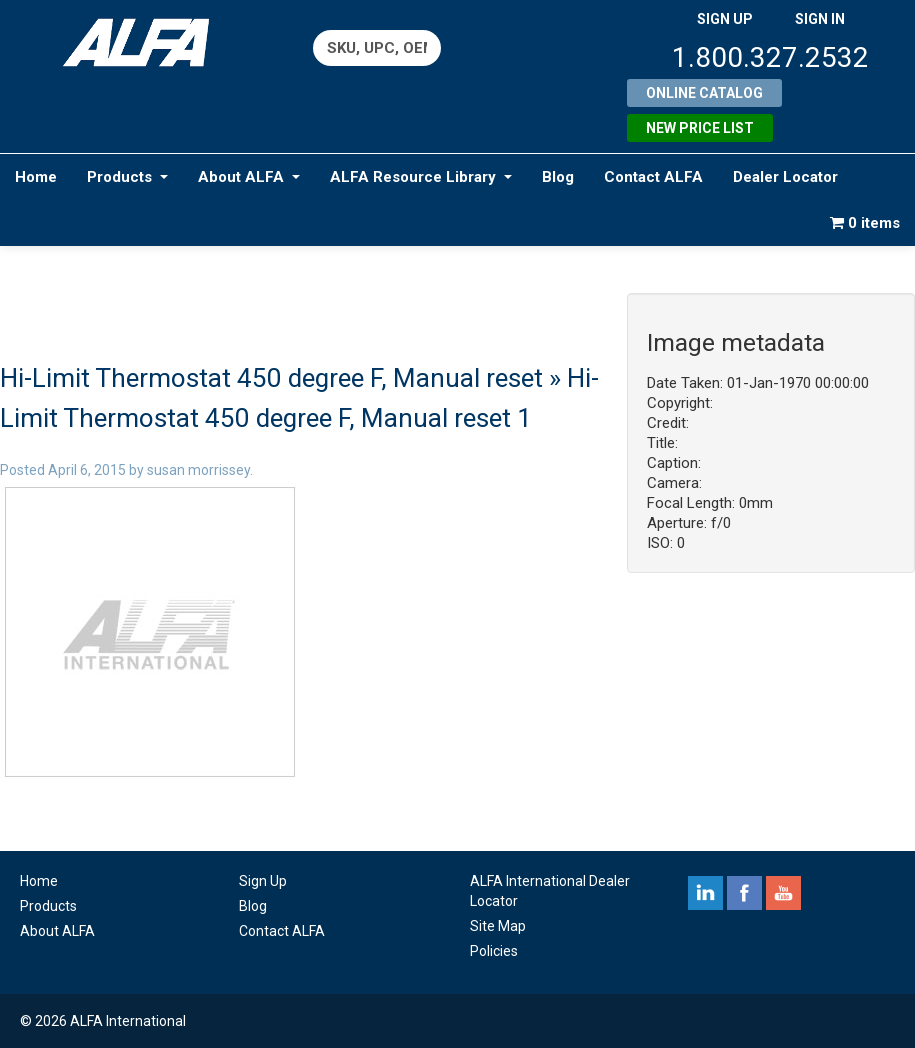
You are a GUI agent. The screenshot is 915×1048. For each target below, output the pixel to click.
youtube (783, 893)
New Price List (700, 128)
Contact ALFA (653, 177)
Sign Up (263, 881)
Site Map (498, 926)
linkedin (705, 893)
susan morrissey (198, 470)
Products (127, 177)
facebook (744, 893)
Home (36, 177)
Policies (494, 951)
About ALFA (249, 177)
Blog (558, 177)
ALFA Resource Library (421, 177)
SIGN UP (725, 19)
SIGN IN (820, 19)
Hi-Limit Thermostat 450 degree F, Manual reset (271, 378)
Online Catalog (704, 93)
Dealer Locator (785, 177)
